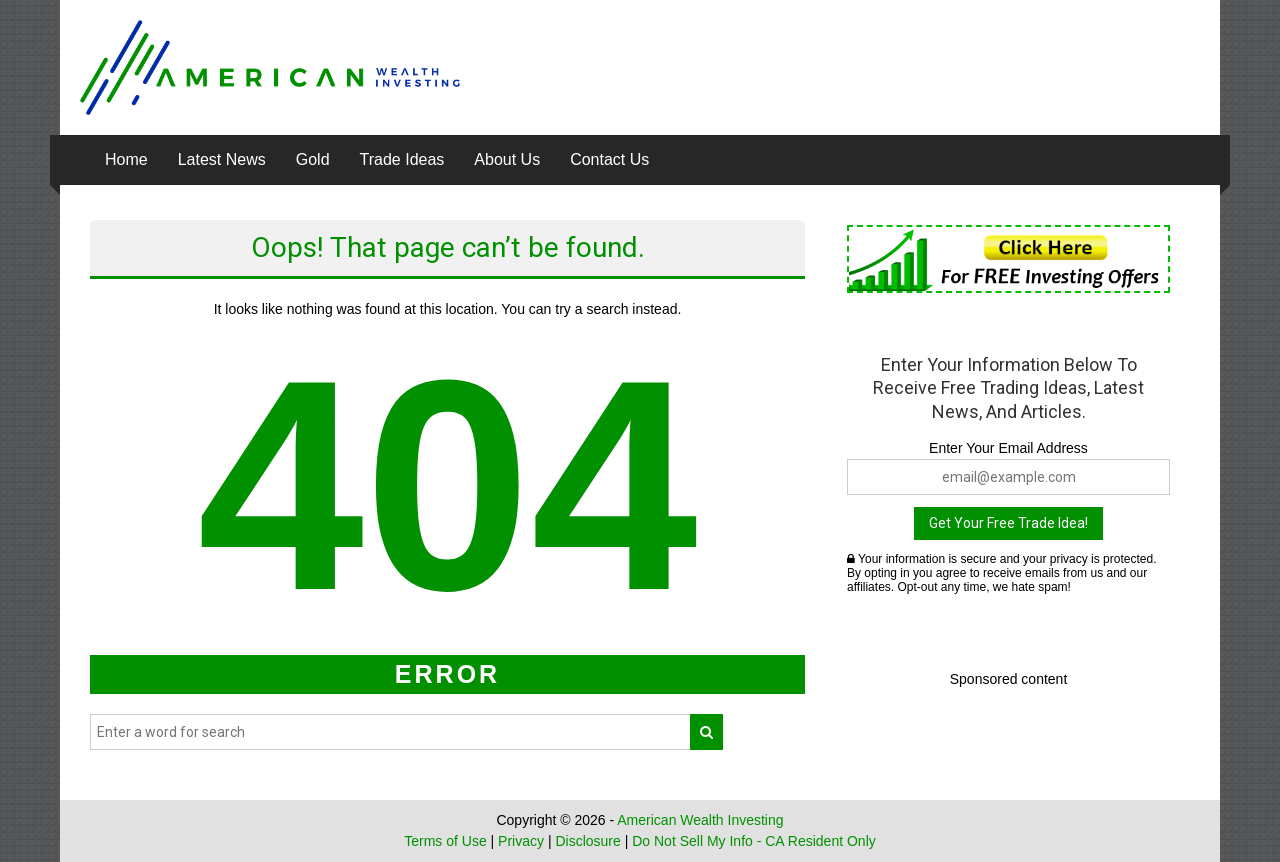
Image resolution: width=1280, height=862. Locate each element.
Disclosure (587, 841)
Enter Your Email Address (1008, 448)
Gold (313, 159)
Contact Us (609, 159)
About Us (507, 159)
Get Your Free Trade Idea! (1008, 523)
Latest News (222, 159)
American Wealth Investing (700, 820)
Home (126, 159)
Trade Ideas (402, 159)
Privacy (521, 841)
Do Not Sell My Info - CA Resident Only (754, 841)
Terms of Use (445, 841)
